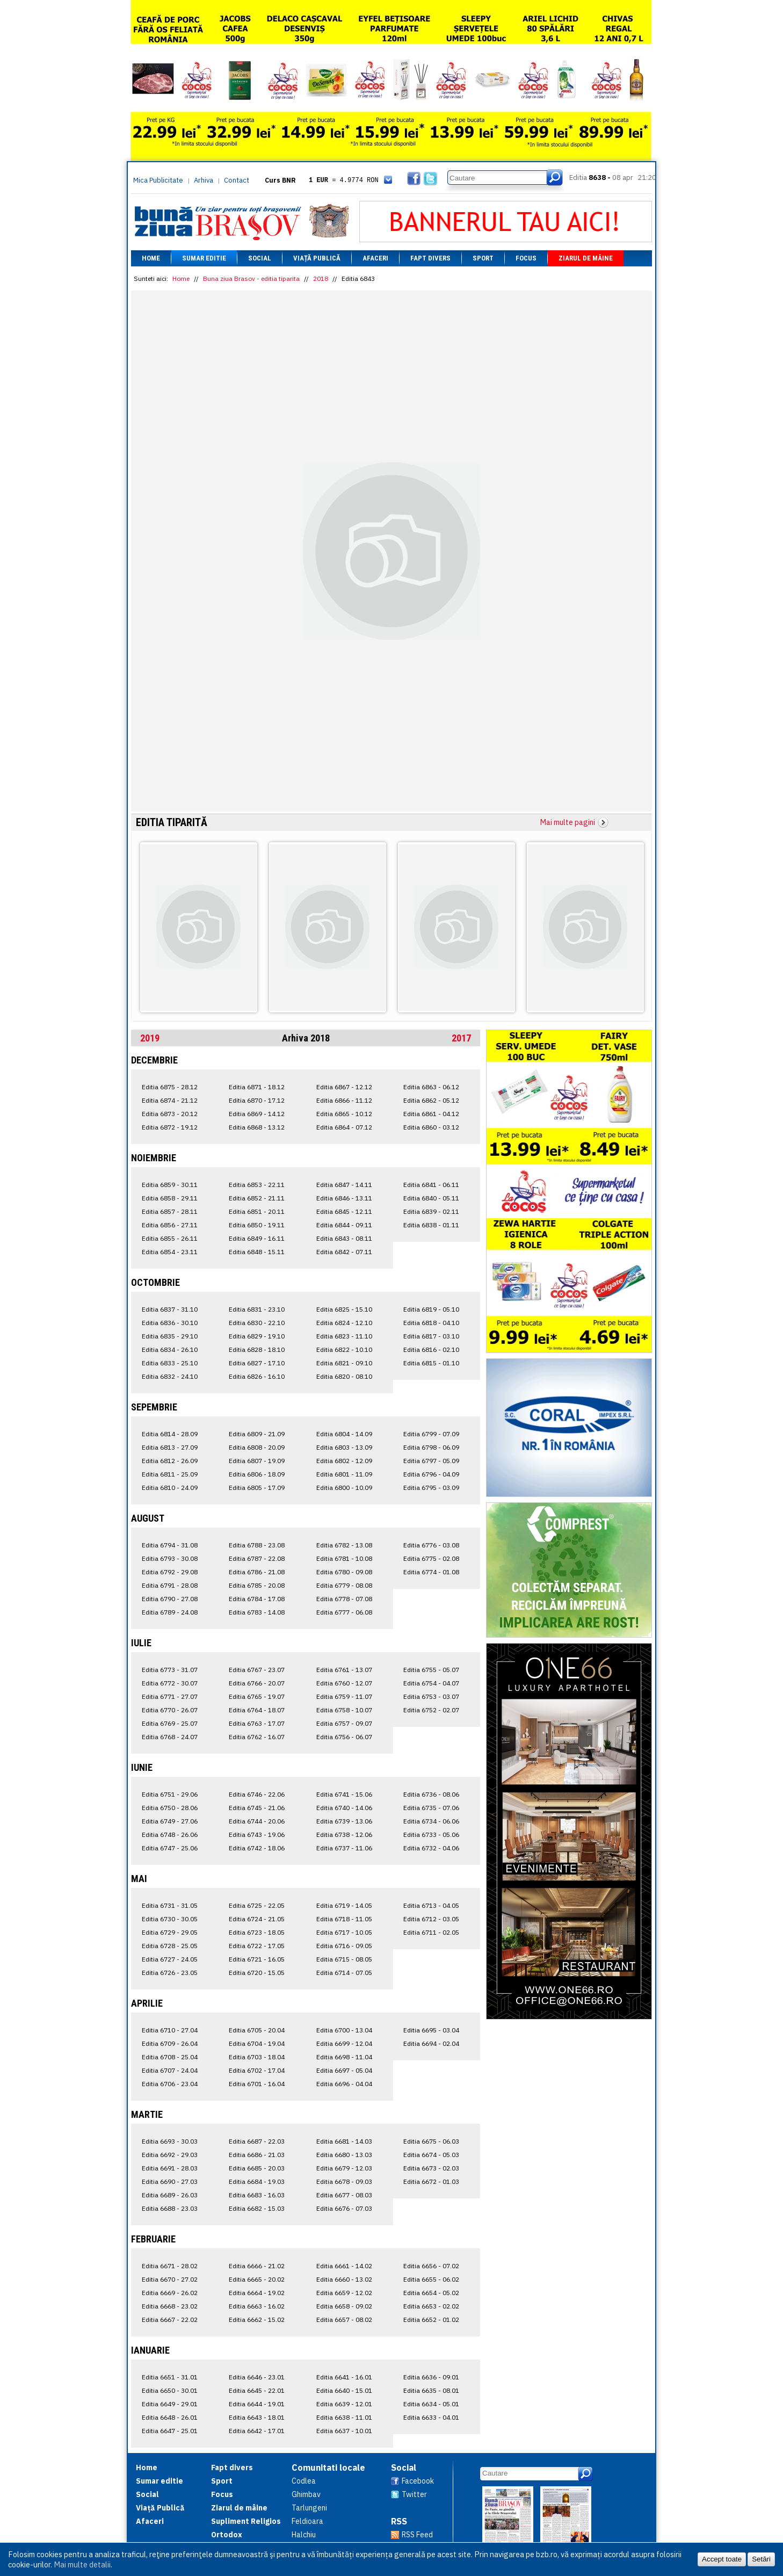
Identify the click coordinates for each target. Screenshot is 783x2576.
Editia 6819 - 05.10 (431, 1309)
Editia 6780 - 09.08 (344, 1572)
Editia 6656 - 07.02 (431, 2266)
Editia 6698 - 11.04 (344, 2057)
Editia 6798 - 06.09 (431, 1447)
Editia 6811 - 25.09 (170, 1474)
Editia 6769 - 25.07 (170, 1723)
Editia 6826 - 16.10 (257, 1376)
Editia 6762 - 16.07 (257, 1737)
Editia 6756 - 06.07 (344, 1737)
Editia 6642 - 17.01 (257, 2431)
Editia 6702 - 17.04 (257, 2070)
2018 (320, 278)
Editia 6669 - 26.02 (170, 2293)
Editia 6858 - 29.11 (170, 1198)
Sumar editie (204, 258)
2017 (461, 1038)
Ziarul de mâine (586, 258)
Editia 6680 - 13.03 (344, 2155)
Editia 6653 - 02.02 (431, 2306)
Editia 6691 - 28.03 (170, 2168)
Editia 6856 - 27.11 (170, 1225)
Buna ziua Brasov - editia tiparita (251, 278)
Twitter (414, 2494)
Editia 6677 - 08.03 (344, 2195)
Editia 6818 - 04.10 (431, 1323)
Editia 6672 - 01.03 (431, 2181)
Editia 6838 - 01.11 (431, 1225)
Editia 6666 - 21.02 (257, 2266)
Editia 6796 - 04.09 (431, 1474)
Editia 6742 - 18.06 (257, 1848)
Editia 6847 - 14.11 (344, 1185)
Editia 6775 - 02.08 (431, 1558)
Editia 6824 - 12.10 (344, 1323)
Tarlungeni (309, 2508)
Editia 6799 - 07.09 (431, 1434)
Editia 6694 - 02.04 (431, 2043)
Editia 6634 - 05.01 (431, 2404)
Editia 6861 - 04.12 (431, 1114)
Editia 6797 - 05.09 (431, 1461)
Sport (483, 258)
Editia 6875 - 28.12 (170, 1087)
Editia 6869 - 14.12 (257, 1114)
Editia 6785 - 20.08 (257, 1585)
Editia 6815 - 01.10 (431, 1363)
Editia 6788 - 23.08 (257, 1545)
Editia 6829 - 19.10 (257, 1336)
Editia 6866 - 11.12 (344, 1100)
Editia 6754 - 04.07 (431, 1683)
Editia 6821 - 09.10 (344, 1363)
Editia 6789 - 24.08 (170, 1612)
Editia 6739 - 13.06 (344, 1821)
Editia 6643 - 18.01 (257, 2417)
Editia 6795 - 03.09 (431, 1488)
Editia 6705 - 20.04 (257, 2030)
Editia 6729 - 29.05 (170, 1932)
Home (151, 258)
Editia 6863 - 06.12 (431, 1087)
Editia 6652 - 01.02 (431, 2319)
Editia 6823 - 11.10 (344, 1336)
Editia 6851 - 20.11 (257, 1211)
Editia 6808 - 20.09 (257, 1447)
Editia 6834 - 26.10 (170, 1349)
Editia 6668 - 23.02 (170, 2306)
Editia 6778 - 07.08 (344, 1599)
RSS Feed (417, 2534)
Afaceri (375, 258)
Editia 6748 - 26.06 (170, 1834)
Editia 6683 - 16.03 (257, 2195)
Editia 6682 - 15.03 (257, 2208)
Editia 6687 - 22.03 (257, 2141)
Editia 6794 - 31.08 (170, 1545)
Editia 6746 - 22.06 (257, 1794)
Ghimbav (306, 2494)
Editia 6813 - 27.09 (170, 1447)
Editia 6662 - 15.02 (257, 2319)
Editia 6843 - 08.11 (344, 1238)
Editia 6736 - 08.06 (431, 1794)
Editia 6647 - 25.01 (170, 2431)
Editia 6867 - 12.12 (344, 1087)
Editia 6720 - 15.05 (257, 1973)
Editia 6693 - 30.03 (170, 2141)
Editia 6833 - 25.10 (170, 1363)
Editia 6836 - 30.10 (170, 1323)
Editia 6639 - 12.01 (344, 2404)
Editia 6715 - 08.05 (344, 1959)
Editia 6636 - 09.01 (431, 2377)
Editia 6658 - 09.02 (344, 2306)
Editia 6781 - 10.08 (344, 1558)
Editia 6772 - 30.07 (170, 1683)
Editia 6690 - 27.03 (170, 2181)
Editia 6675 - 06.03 (431, 2141)
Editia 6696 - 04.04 (344, 2084)
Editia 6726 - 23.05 (170, 1973)
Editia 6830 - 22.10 (257, 1323)
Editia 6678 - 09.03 (344, 2181)
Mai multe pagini (567, 822)
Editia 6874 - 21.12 (170, 1100)
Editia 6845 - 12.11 (344, 1211)
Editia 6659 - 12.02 (344, 2293)
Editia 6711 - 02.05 (431, 1932)
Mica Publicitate (158, 180)
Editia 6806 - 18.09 (257, 1474)
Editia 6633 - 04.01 (431, 2417)
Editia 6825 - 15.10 (344, 1309)
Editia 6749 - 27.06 (170, 1821)
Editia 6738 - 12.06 (344, 1834)
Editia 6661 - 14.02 (344, 2266)
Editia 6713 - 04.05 (431, 1905)
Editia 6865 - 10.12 (344, 1114)
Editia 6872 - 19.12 (170, 1127)
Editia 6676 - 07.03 (344, 2208)
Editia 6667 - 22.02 (170, 2319)
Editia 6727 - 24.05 (170, 1959)
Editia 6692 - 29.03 (170, 2155)
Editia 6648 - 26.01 (170, 2417)
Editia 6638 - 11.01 (344, 2417)
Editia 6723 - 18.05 (257, 1932)
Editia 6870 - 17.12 (257, 1100)
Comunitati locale (328, 2467)
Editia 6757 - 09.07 (344, 1723)
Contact (236, 180)
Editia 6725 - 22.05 (257, 1905)
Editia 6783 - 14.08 (257, 1612)
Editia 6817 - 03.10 (431, 1336)
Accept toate (722, 2559)
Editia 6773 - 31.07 (170, 1670)
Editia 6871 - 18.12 (257, 1087)
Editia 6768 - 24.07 (170, 1737)
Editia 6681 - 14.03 (344, 2141)
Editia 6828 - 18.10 (257, 1349)
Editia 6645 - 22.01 (257, 2390)
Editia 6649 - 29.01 (170, 2404)
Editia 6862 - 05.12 (431, 1100)
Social (259, 258)
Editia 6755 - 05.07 (431, 1670)
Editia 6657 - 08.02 (344, 2319)
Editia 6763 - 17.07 (257, 1723)
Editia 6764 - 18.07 (257, 1710)
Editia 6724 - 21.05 (257, 1919)
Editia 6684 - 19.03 (257, 2181)
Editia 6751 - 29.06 (170, 1794)
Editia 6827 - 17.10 (257, 1363)
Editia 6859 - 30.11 (170, 1185)
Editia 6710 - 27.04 (170, 2030)
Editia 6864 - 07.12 (344, 1127)
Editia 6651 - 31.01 (170, 2377)
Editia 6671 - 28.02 (170, 2266)
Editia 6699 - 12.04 (344, 2043)
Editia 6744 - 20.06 (257, 1821)
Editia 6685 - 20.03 (257, 2168)
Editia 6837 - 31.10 (170, 1309)
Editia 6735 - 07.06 (431, 1808)
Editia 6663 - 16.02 (257, 2306)
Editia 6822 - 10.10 (344, 1349)
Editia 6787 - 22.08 (257, 1558)
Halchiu (304, 2534)
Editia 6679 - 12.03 (344, 2168)
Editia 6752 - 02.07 (431, 1710)
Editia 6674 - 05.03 (431, 2155)
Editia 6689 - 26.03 (170, 2195)
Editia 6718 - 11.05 (344, 1919)
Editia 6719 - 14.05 (344, 1905)
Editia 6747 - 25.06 (170, 1848)
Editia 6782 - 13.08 (344, 1545)
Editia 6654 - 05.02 (431, 2293)
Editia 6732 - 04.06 (431, 1848)
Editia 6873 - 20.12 (170, 1114)
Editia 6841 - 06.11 (431, 1185)
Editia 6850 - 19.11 (257, 1225)
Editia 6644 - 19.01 (257, 2404)
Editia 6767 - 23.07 (257, 1670)
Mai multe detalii (82, 2564)
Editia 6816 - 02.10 (431, 1349)
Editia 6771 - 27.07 (170, 1696)
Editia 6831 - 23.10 (257, 1309)
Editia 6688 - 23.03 (170, 2208)
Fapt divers (430, 258)
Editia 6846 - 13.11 (344, 1198)
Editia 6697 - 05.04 (344, 2070)
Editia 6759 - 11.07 (344, 1696)
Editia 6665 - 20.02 (257, 2279)
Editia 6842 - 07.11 (344, 1252)
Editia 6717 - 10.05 (344, 1932)
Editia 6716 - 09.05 (344, 1946)
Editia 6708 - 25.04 (170, 2057)
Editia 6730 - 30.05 (170, 1919)
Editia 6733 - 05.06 (431, 1834)
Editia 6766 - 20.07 (257, 1683)
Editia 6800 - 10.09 (344, 1488)
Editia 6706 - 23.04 (170, 2084)
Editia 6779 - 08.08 (344, 1585)
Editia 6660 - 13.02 (344, 2279)
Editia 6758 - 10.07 (344, 1710)
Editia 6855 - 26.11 (170, 1238)
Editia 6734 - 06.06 (431, 1821)
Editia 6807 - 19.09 (257, 1461)
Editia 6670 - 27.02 (170, 2279)
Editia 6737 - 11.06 (344, 1848)
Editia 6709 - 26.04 (170, 2043)
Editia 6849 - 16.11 (257, 1238)
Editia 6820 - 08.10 (344, 1376)
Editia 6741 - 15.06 (344, 1794)
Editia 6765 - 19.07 (257, 1696)
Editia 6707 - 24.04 (170, 2070)
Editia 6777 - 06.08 (344, 1612)
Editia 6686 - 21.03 (257, 2155)
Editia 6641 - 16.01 (344, 2377)
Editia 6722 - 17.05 (257, 1946)
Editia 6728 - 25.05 (170, 1946)
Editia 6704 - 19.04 (257, 2043)
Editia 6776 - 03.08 (431, 1545)
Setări (761, 2559)
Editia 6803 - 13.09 (344, 1447)
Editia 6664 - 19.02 (257, 2293)
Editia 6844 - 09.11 (344, 1225)
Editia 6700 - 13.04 (344, 2030)
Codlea (304, 2481)
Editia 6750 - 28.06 (170, 1808)
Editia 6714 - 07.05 (344, 1973)
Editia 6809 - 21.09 (257, 1434)
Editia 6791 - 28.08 (170, 1585)
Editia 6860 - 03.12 (431, 1127)
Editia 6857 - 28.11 (170, 1211)
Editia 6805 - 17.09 (257, 1488)
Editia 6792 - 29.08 (170, 1572)
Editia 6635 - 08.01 (431, 2390)
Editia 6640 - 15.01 (344, 2390)
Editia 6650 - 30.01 (170, 2390)
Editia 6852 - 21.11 (257, 1198)
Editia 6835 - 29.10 (170, 1336)
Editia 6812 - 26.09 (170, 1461)
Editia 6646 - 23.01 (257, 2377)
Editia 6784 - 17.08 (257, 1599)
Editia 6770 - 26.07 (170, 1710)
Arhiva (203, 180)
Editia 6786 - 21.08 (257, 1572)
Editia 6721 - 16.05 (257, 1959)
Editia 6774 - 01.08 (431, 1572)
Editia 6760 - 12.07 (344, 1683)
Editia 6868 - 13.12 (257, 1127)
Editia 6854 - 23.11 (170, 1252)
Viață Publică (316, 258)
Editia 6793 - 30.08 (170, 1558)
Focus (526, 258)
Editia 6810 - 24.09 (170, 1488)
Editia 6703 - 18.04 (257, 2057)
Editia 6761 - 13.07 (344, 1670)
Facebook (418, 2481)
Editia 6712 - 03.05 (431, 1919)
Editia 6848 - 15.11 (257, 1252)
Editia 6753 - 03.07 (431, 1696)
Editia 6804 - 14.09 (344, 1434)
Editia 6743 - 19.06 (257, 1834)
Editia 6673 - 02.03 (431, 2168)
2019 (150, 1038)
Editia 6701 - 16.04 (257, 2084)
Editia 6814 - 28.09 (170, 1434)
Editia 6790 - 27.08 (170, 1599)
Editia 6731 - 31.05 (170, 1905)
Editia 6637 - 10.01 (344, 2431)
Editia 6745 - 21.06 (257, 1808)
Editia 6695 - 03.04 (431, 2030)
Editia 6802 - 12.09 (344, 1461)
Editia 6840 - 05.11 (431, 1198)
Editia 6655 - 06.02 (431, 2279)
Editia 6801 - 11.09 (344, 1474)
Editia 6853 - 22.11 (257, 1185)
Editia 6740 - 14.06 (344, 1808)
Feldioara (307, 2521)
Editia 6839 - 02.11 (431, 1211)
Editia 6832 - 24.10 (170, 1376)
